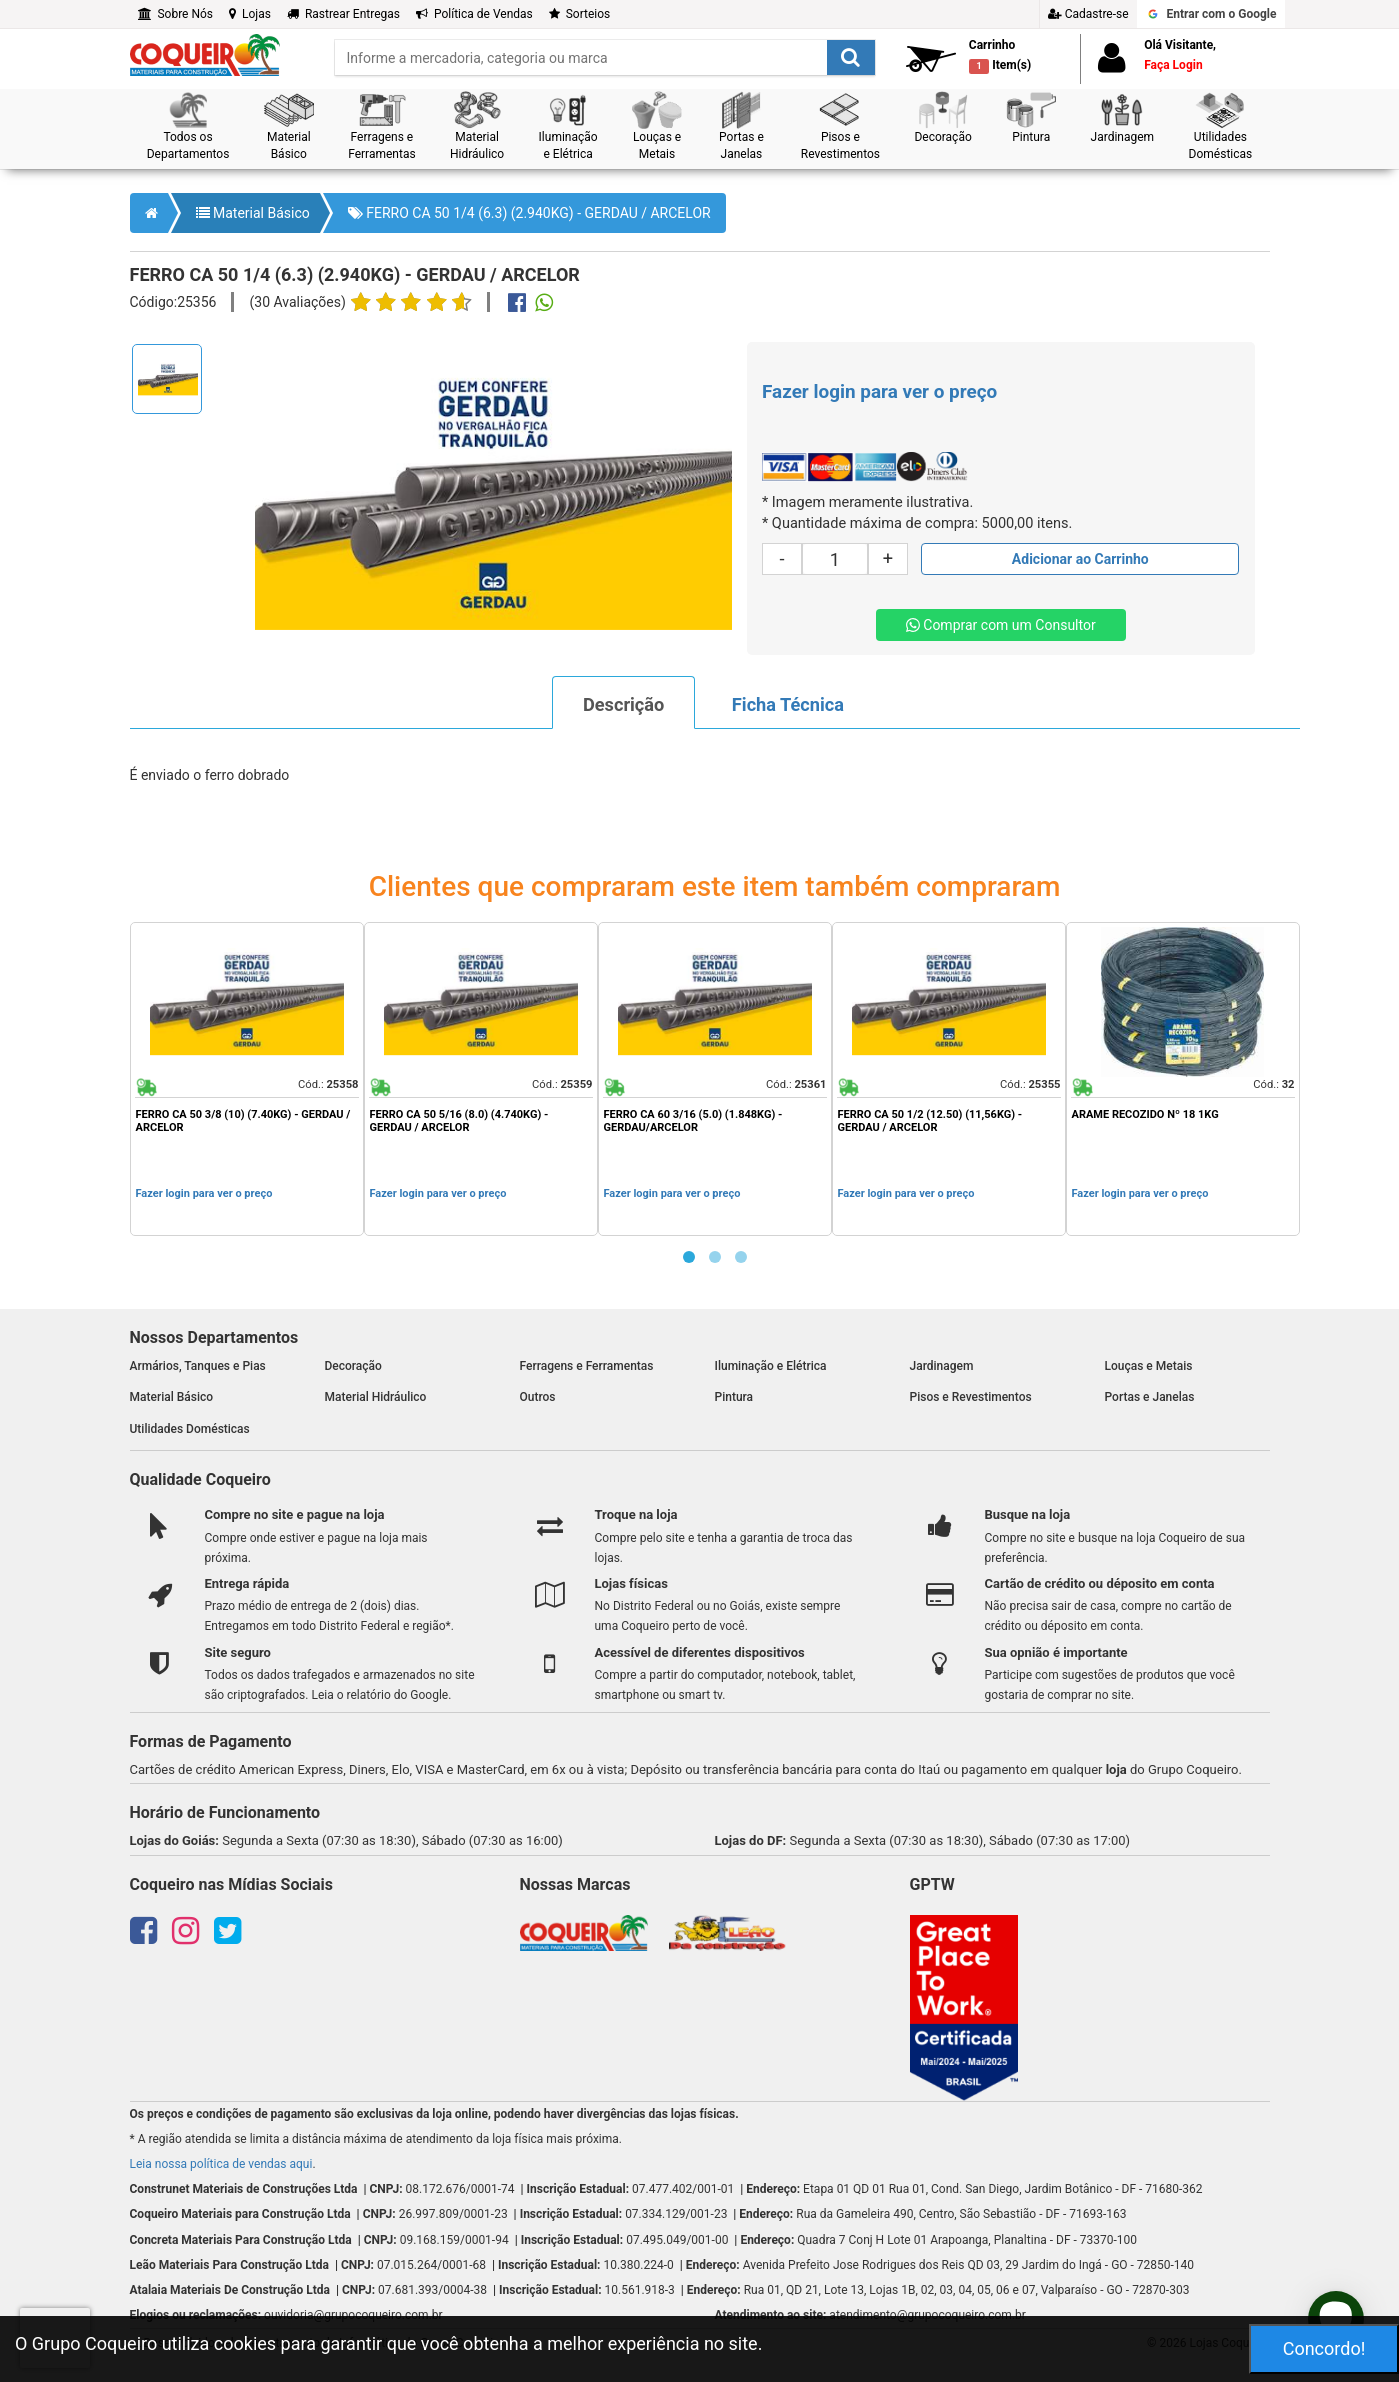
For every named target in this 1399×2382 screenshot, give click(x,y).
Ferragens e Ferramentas (587, 1366)
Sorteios (580, 14)
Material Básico (253, 213)
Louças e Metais (1149, 1366)
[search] (605, 57)
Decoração (353, 1366)
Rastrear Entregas (343, 14)
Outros (538, 1397)
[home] (205, 54)
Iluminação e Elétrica (771, 1366)
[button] (188, 126)
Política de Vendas (474, 14)
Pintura (734, 1397)
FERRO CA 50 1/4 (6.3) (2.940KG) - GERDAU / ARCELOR (529, 213)
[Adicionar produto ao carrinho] (1080, 559)
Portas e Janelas (1150, 1397)
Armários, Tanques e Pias (198, 1366)
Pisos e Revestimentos (971, 1397)
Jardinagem (942, 1366)
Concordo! (1324, 2348)
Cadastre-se (1088, 14)
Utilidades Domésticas (190, 1429)
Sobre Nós (176, 14)
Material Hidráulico (376, 1397)
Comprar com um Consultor (1001, 625)
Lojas (250, 14)
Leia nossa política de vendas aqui (221, 2164)
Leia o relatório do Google (379, 1695)
